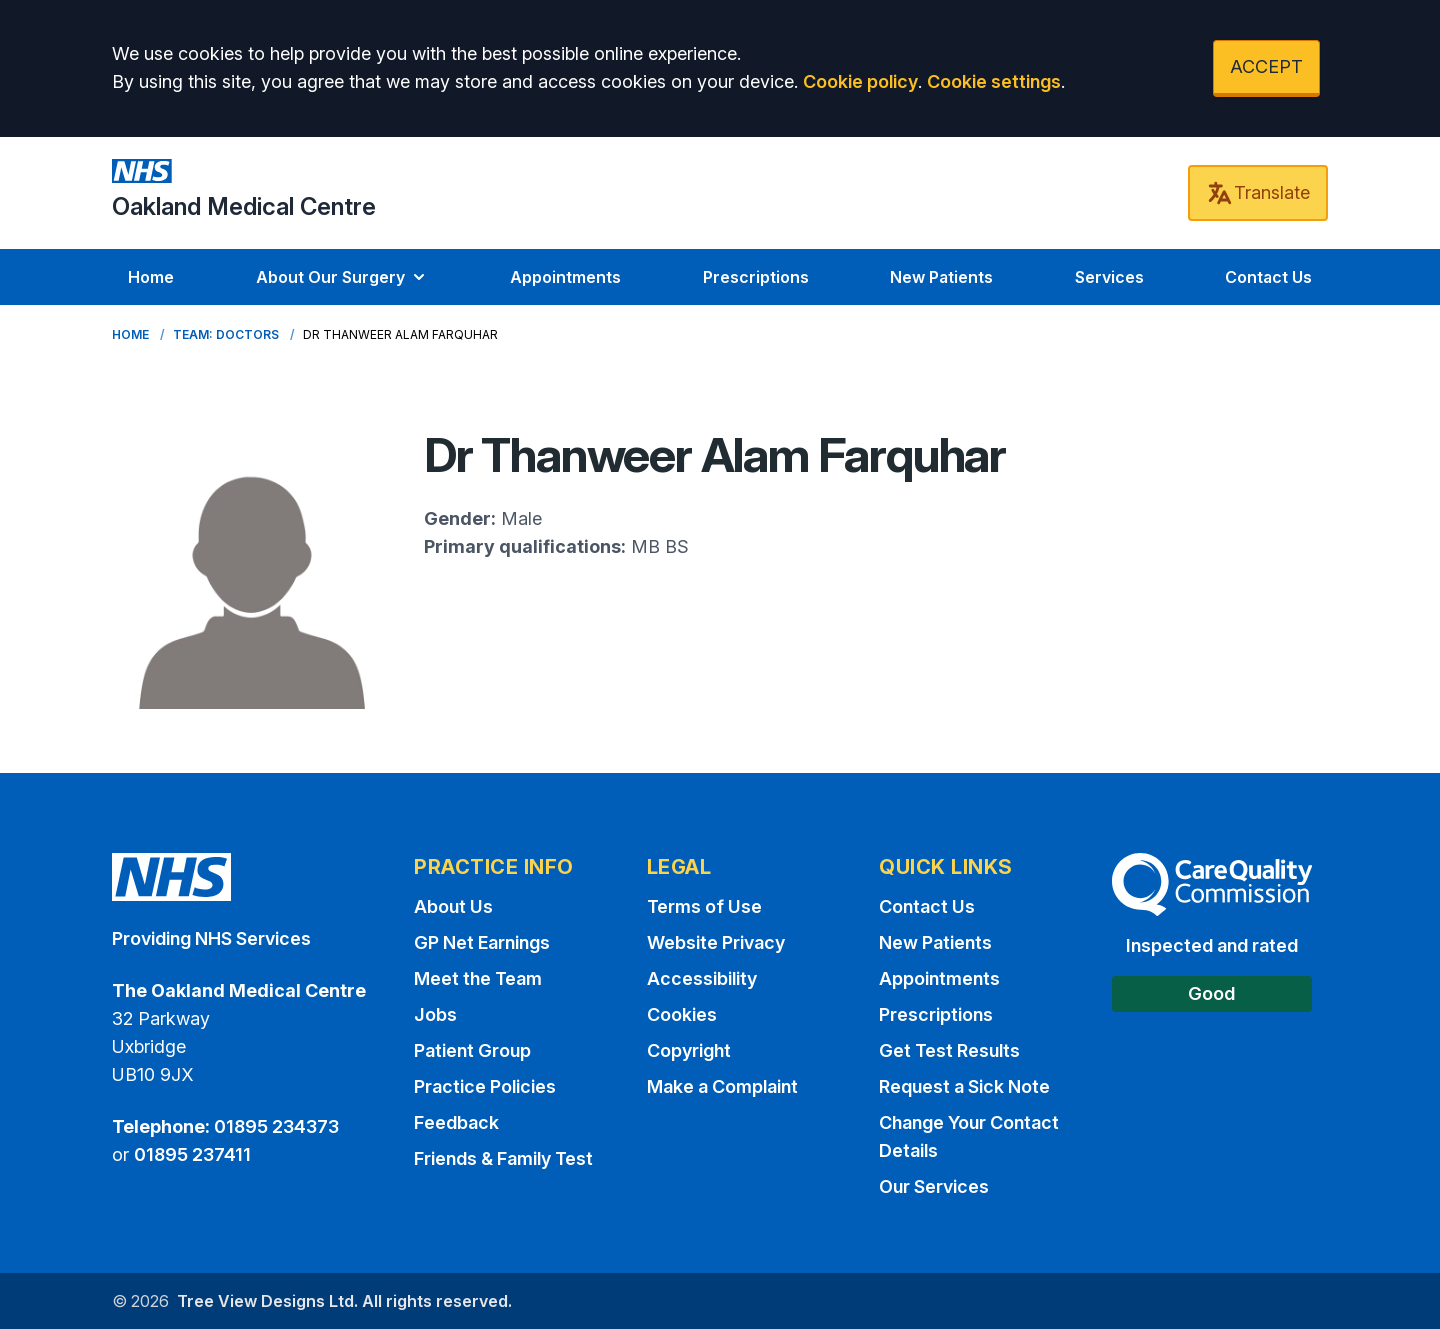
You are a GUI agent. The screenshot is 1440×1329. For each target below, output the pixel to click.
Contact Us (1268, 277)
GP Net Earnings (482, 942)
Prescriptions (756, 277)
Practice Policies (485, 1086)
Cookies (682, 1014)
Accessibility (702, 978)
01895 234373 (276, 1126)
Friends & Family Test (503, 1158)
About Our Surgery (342, 277)
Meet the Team (478, 978)
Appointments (565, 277)
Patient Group (472, 1050)
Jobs (435, 1014)
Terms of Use (704, 906)
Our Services (934, 1186)
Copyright (689, 1050)
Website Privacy (716, 942)
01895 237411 (192, 1154)
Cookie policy (860, 81)
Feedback (456, 1122)
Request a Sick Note (964, 1086)
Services (1109, 277)
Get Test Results (949, 1050)
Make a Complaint (722, 1086)
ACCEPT (1266, 66)
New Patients (941, 277)
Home (151, 277)
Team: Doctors (226, 334)
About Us (453, 906)
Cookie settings (994, 81)
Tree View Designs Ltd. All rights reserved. (344, 1301)
